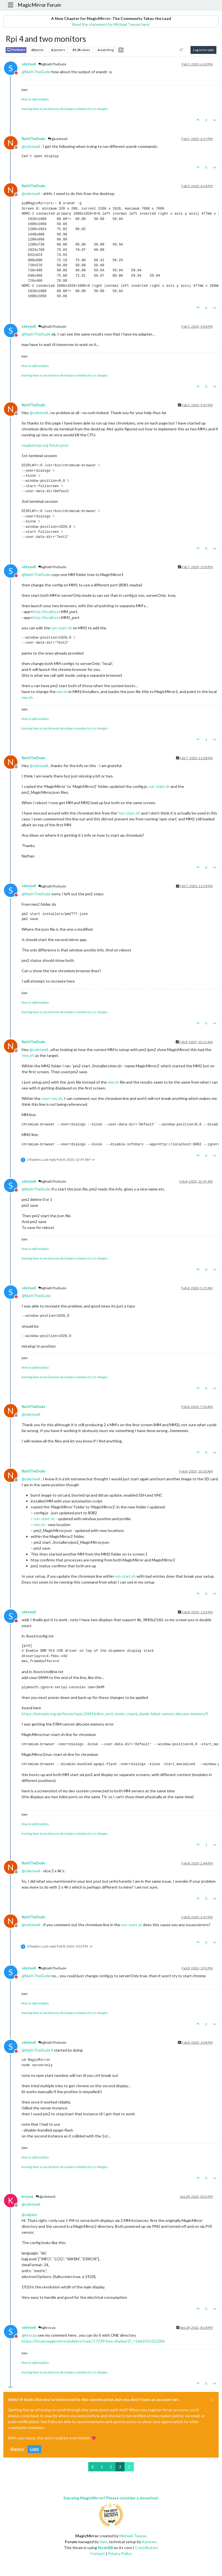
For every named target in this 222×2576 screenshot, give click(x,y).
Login (34, 2449)
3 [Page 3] (120, 2466)
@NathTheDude (52, 64)
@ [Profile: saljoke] (29, 2214)
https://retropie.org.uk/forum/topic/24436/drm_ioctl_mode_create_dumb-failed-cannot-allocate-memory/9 (115, 1713)
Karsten (149, 2541)
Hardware (16, 50)
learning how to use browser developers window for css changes (64, 109)
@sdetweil (57, 139)
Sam (103, 2541)
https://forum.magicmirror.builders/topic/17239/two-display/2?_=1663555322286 (93, 2341)
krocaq (27, 2196)
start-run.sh (51, 1098)
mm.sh (62, 691)
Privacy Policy (120, 2553)
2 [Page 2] (111, 2466)
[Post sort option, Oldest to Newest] (181, 50)
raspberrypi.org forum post (45, 445)
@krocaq (46, 2327)
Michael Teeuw (132, 2535)
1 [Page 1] (102, 2466)
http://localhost (46, 611)
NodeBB (105, 2547)
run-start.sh (61, 627)
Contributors (146, 2547)
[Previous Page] (93, 2466)
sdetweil (29, 64)
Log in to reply (203, 50)
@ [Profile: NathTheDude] (36, 71)
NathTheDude (33, 139)
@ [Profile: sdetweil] (31, 146)
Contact (97, 2553)
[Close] (212, 2399)
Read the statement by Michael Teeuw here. (111, 24)
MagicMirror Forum (39, 5)
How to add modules (35, 99)
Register (17, 2449)
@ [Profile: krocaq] (29, 2335)
